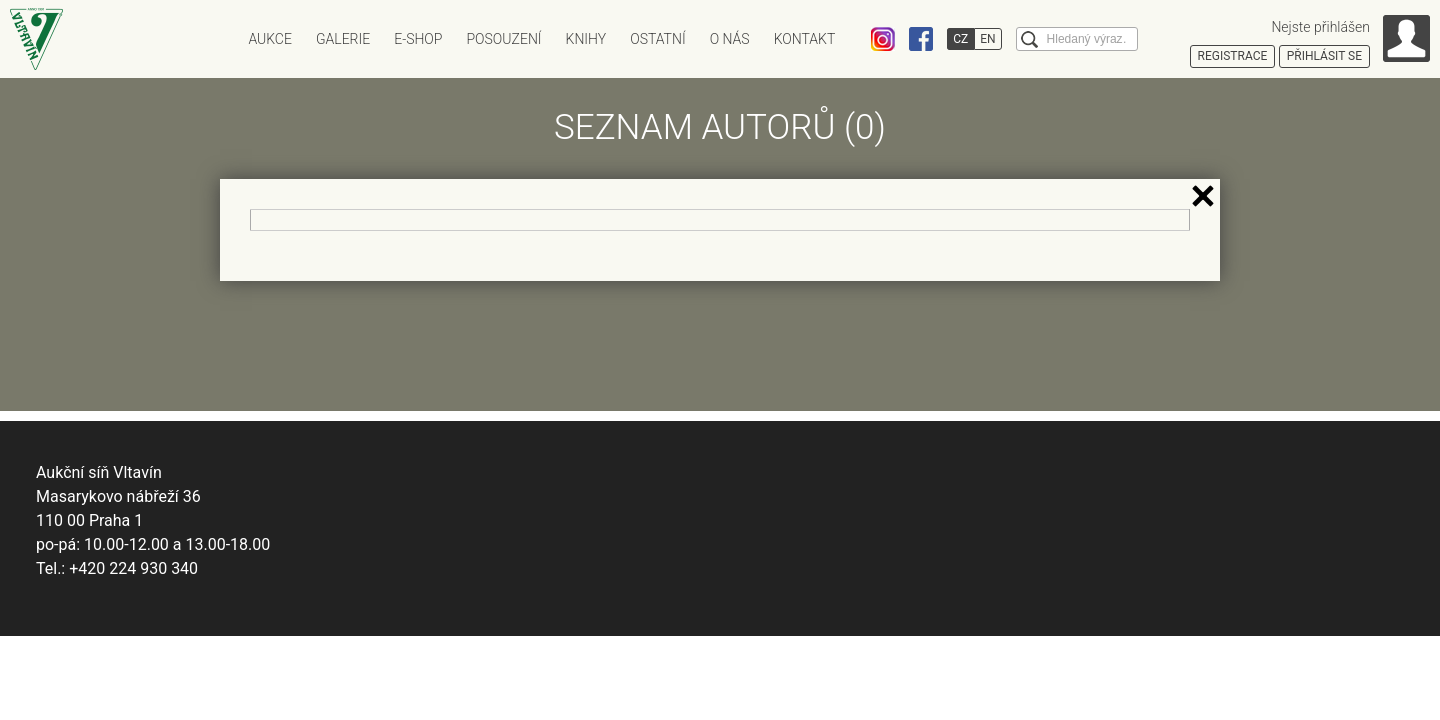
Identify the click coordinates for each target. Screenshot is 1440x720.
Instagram (883, 39)
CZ (960, 39)
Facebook (921, 39)
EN (987, 39)
